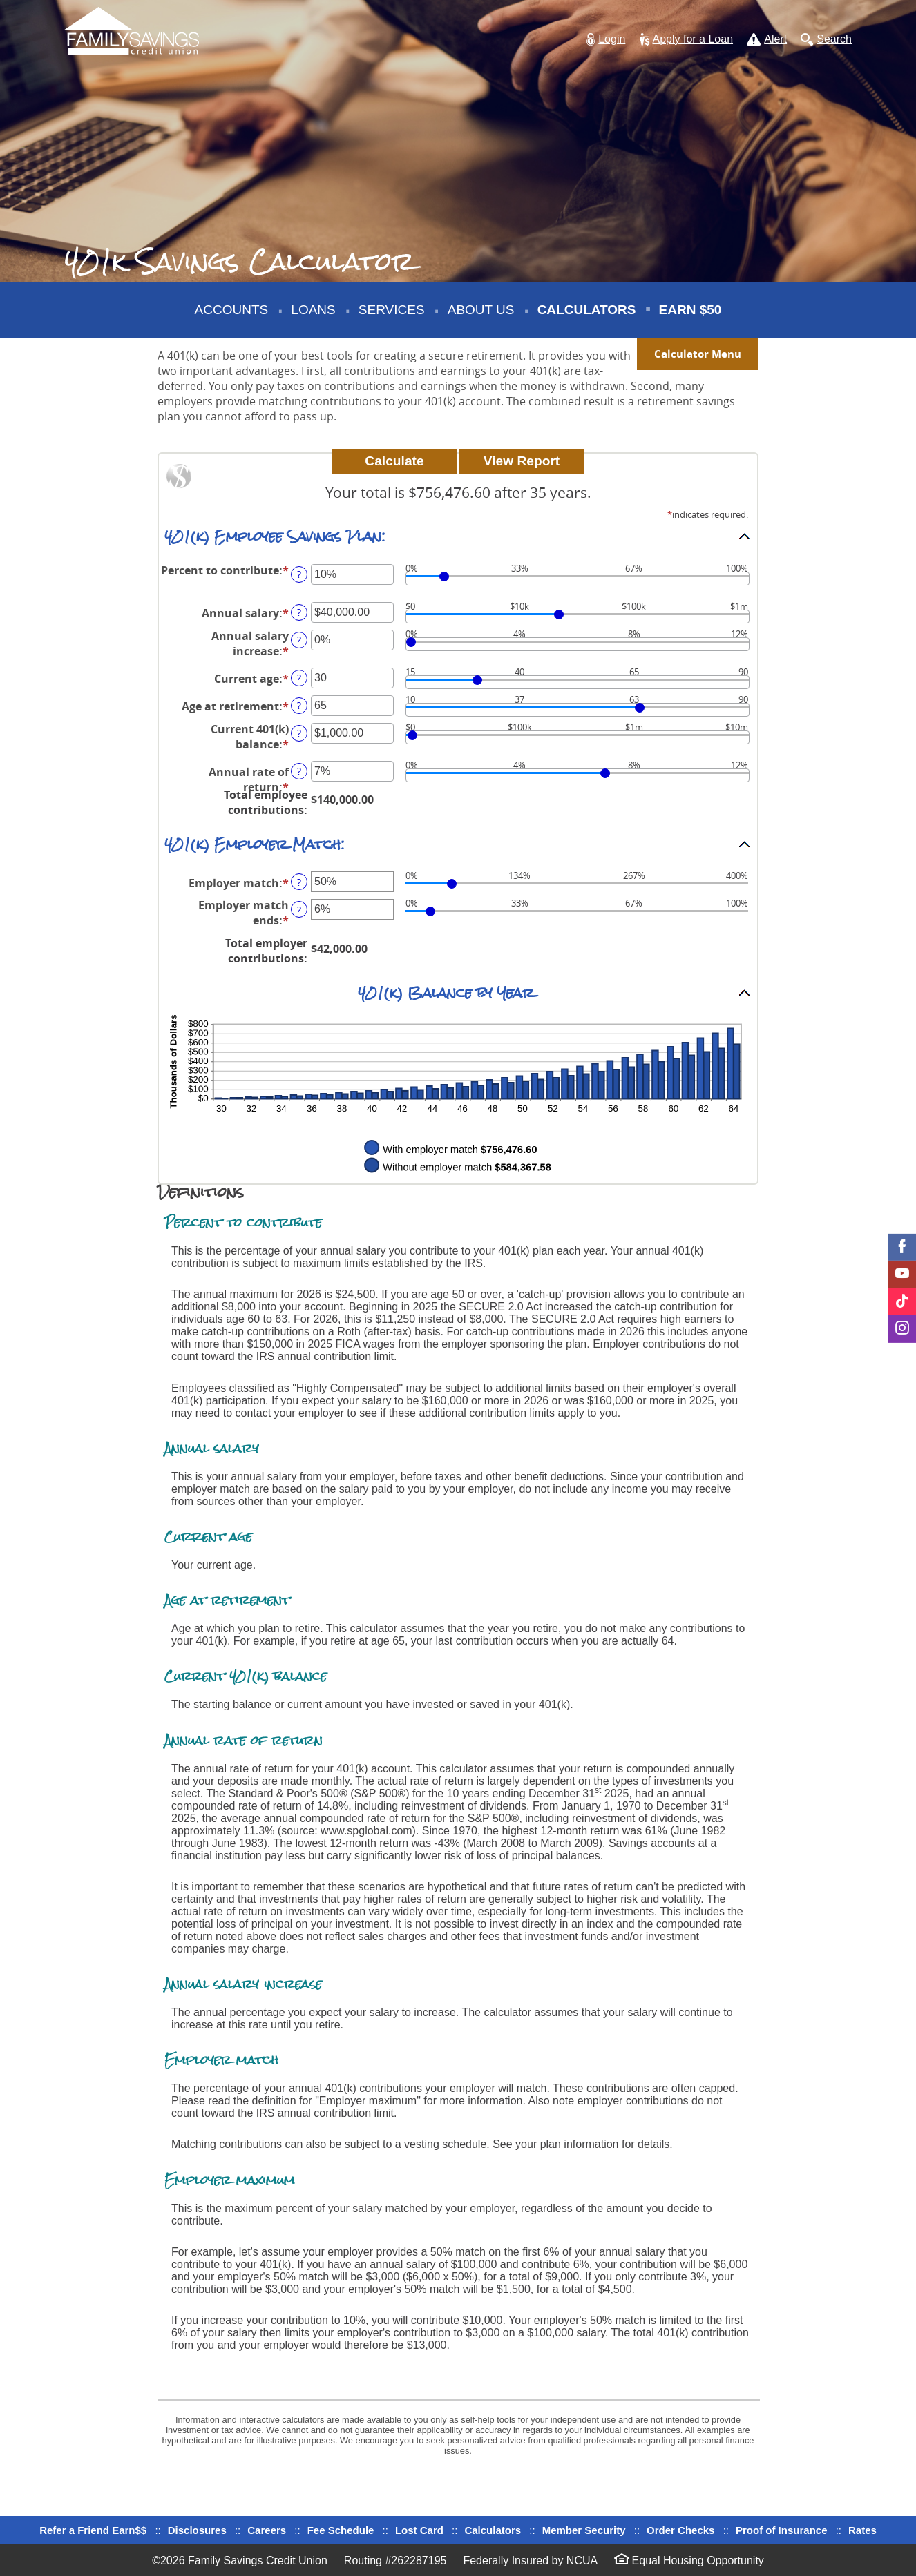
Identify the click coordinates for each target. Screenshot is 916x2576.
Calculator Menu (697, 354)
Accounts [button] (232, 309)
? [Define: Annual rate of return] (299, 770)
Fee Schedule (340, 2530)
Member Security (584, 2530)
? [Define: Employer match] (299, 882)
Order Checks (680, 2530)
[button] (605, 40)
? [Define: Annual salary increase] (299, 639)
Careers (266, 2530)
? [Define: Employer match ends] (299, 909)
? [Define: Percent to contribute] (299, 574)
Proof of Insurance (783, 2530)
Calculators (586, 309)
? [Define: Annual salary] (299, 612)
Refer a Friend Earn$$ (92, 2530)
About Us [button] (481, 309)
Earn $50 (692, 320)
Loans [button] (313, 309)
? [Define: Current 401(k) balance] (299, 732)
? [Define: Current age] (299, 677)
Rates (862, 2530)
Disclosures (197, 2530)
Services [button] (392, 309)
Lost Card (419, 2530)
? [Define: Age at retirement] (299, 705)
